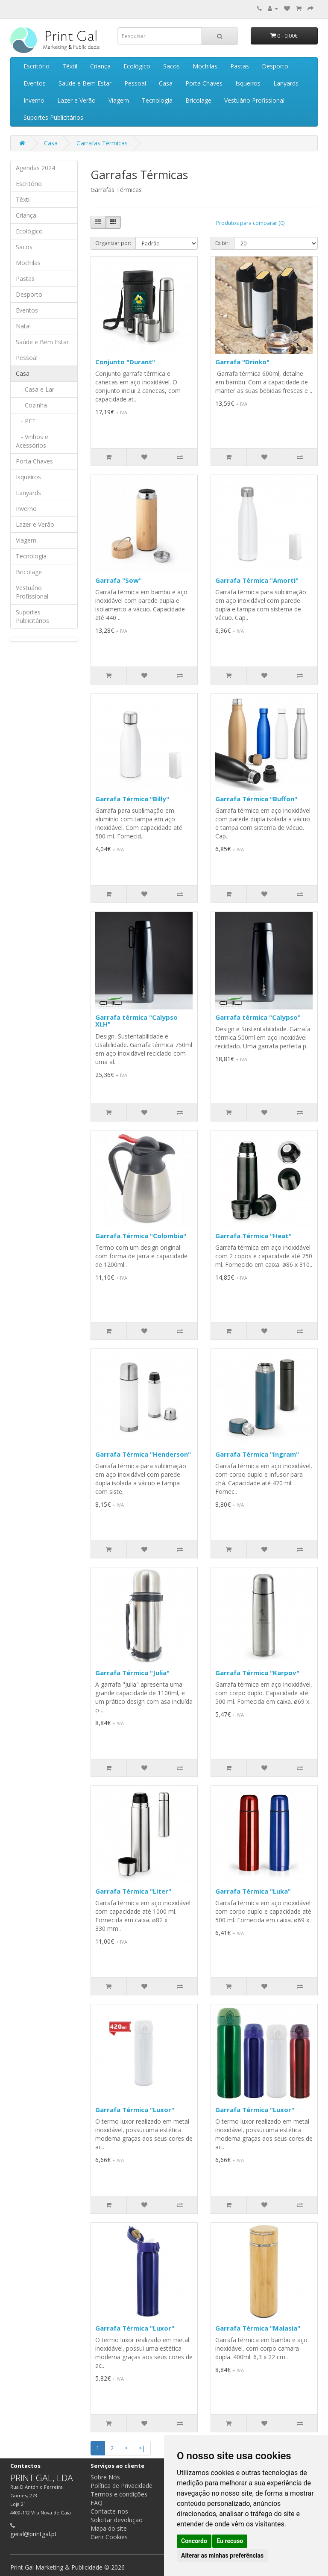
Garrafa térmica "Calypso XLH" (136, 1021)
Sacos (171, 66)
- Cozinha (31, 405)
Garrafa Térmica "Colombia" (140, 1235)
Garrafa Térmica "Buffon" (256, 798)
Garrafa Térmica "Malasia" (257, 2328)
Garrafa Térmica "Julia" (132, 1672)
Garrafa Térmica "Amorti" (257, 580)
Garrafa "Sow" (118, 580)
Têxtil (69, 66)
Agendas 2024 (35, 168)
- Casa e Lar (35, 389)
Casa (166, 83)
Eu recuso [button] (230, 2541)
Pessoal (135, 83)
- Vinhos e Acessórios (32, 441)
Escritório (36, 66)
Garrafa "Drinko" (242, 361)
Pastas (239, 66)
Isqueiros (248, 83)
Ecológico (136, 66)
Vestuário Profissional (254, 100)
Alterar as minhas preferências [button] (222, 2555)
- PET (26, 421)
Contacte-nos (109, 2511)
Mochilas (205, 66)
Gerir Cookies (109, 2537)
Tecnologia (157, 100)
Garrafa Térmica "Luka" (253, 1891)
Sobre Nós (105, 2477)
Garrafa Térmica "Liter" (133, 1891)
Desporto (275, 66)
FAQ (96, 2503)
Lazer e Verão (76, 100)
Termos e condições (119, 2494)
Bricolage (198, 100)
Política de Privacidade (121, 2486)
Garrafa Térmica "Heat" (253, 1235)
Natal (23, 326)
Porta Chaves (204, 83)
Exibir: (222, 243)
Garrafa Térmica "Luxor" (134, 2109)
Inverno (33, 100)
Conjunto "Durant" (125, 361)
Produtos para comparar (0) (250, 223)
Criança (100, 66)
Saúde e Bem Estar (85, 83)
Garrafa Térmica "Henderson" (143, 1454)
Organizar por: (113, 243)
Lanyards (286, 83)
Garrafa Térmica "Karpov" (257, 1672)
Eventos (34, 83)
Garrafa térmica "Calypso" (258, 1017)
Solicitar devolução (117, 2520)
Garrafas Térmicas (102, 143)
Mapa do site (109, 2528)
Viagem (118, 100)
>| (141, 2448)
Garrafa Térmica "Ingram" (257, 1454)
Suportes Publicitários (53, 117)
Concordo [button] (194, 2541)
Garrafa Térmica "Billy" (132, 798)
